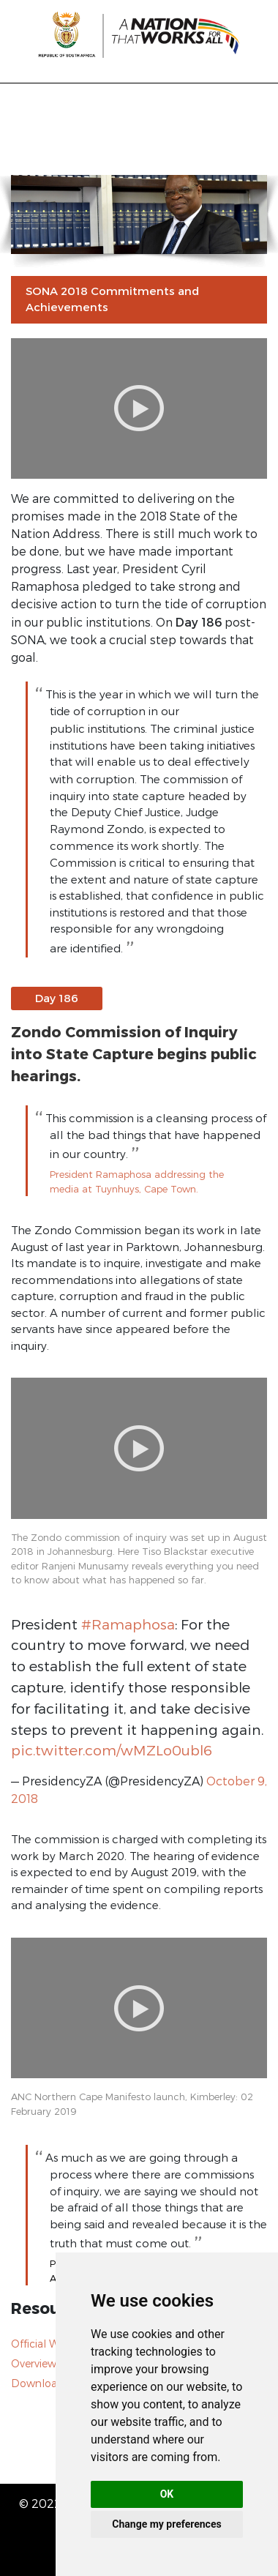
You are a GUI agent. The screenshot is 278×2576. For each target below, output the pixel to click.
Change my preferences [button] (166, 2524)
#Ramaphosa (128, 1624)
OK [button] (167, 2494)
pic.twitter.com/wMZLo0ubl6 (111, 1749)
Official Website (50, 2343)
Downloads (39, 2383)
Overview (33, 2363)
